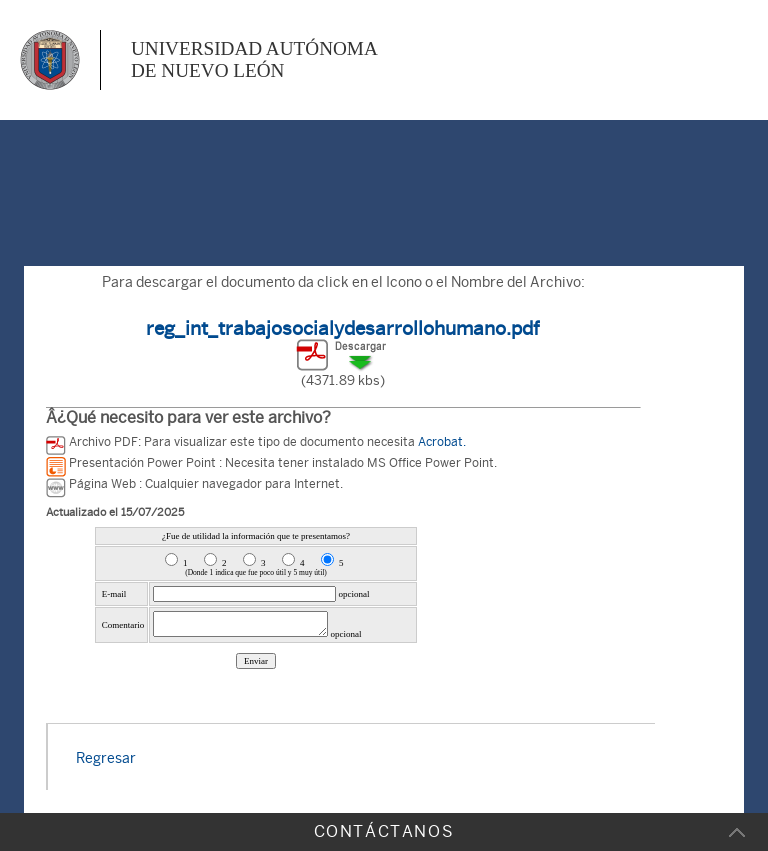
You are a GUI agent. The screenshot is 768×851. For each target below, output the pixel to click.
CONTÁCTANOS (384, 831)
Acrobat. (442, 442)
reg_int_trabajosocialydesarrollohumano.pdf (343, 328)
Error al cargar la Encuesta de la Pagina (256, 618)
